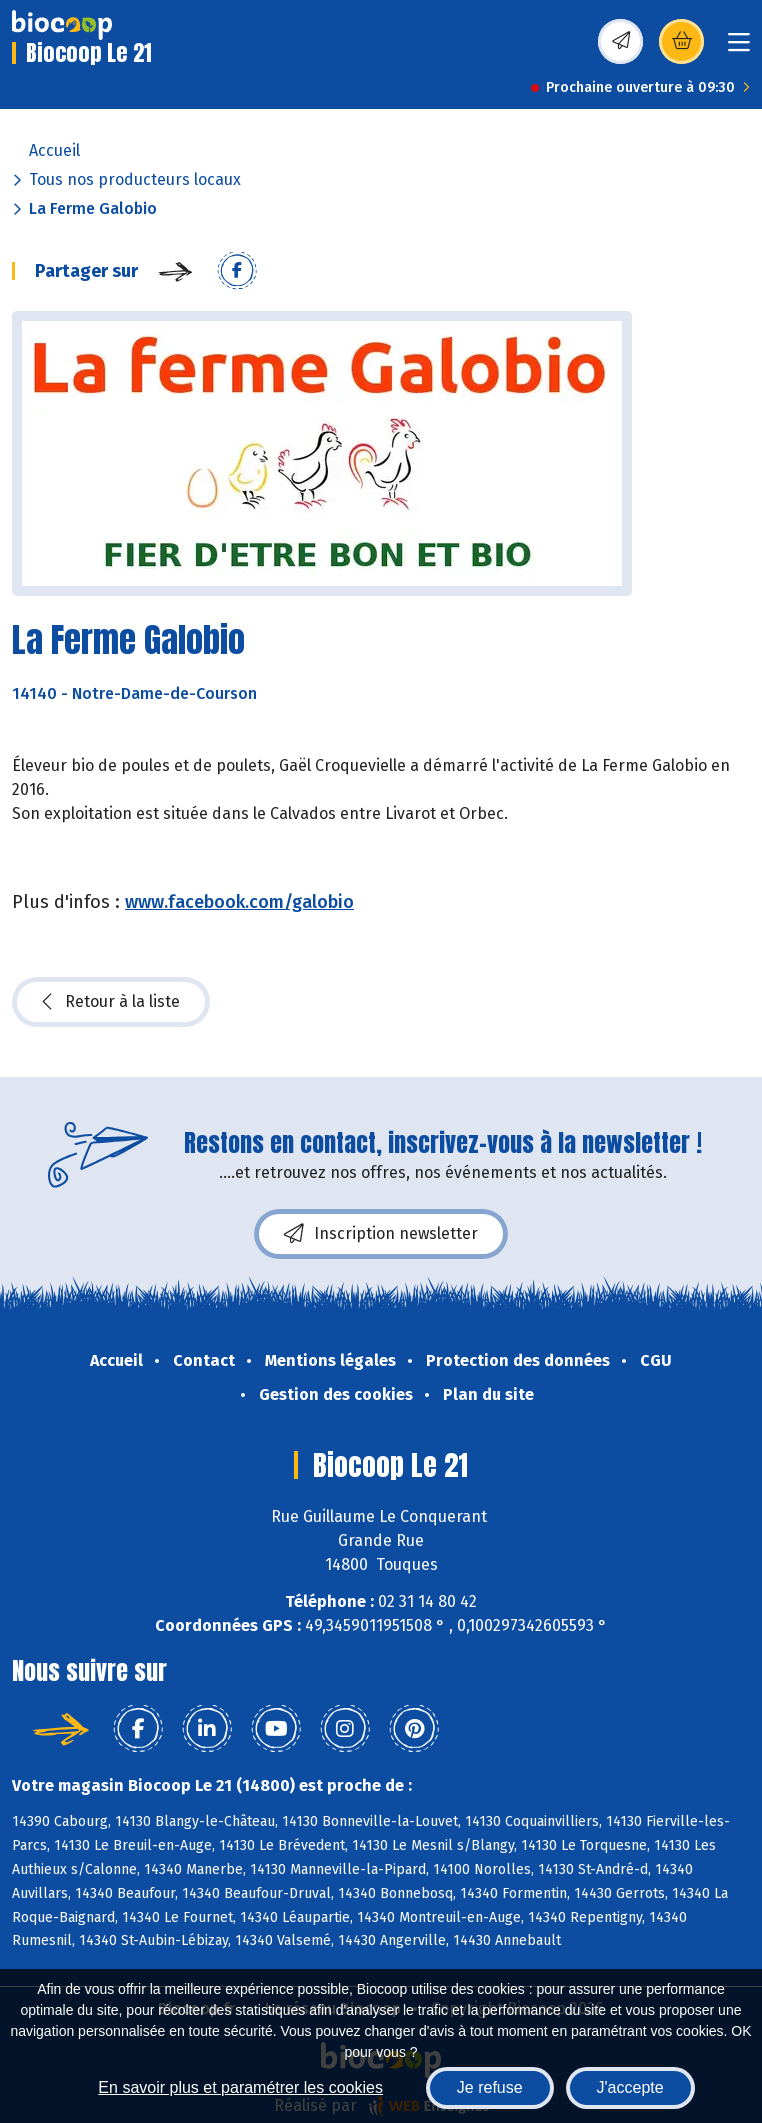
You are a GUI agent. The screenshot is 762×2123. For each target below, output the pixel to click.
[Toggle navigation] (739, 48)
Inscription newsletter (381, 1234)
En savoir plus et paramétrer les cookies (240, 2087)
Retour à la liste (111, 1002)
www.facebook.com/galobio (239, 902)
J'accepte (630, 2087)
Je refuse (490, 2087)
